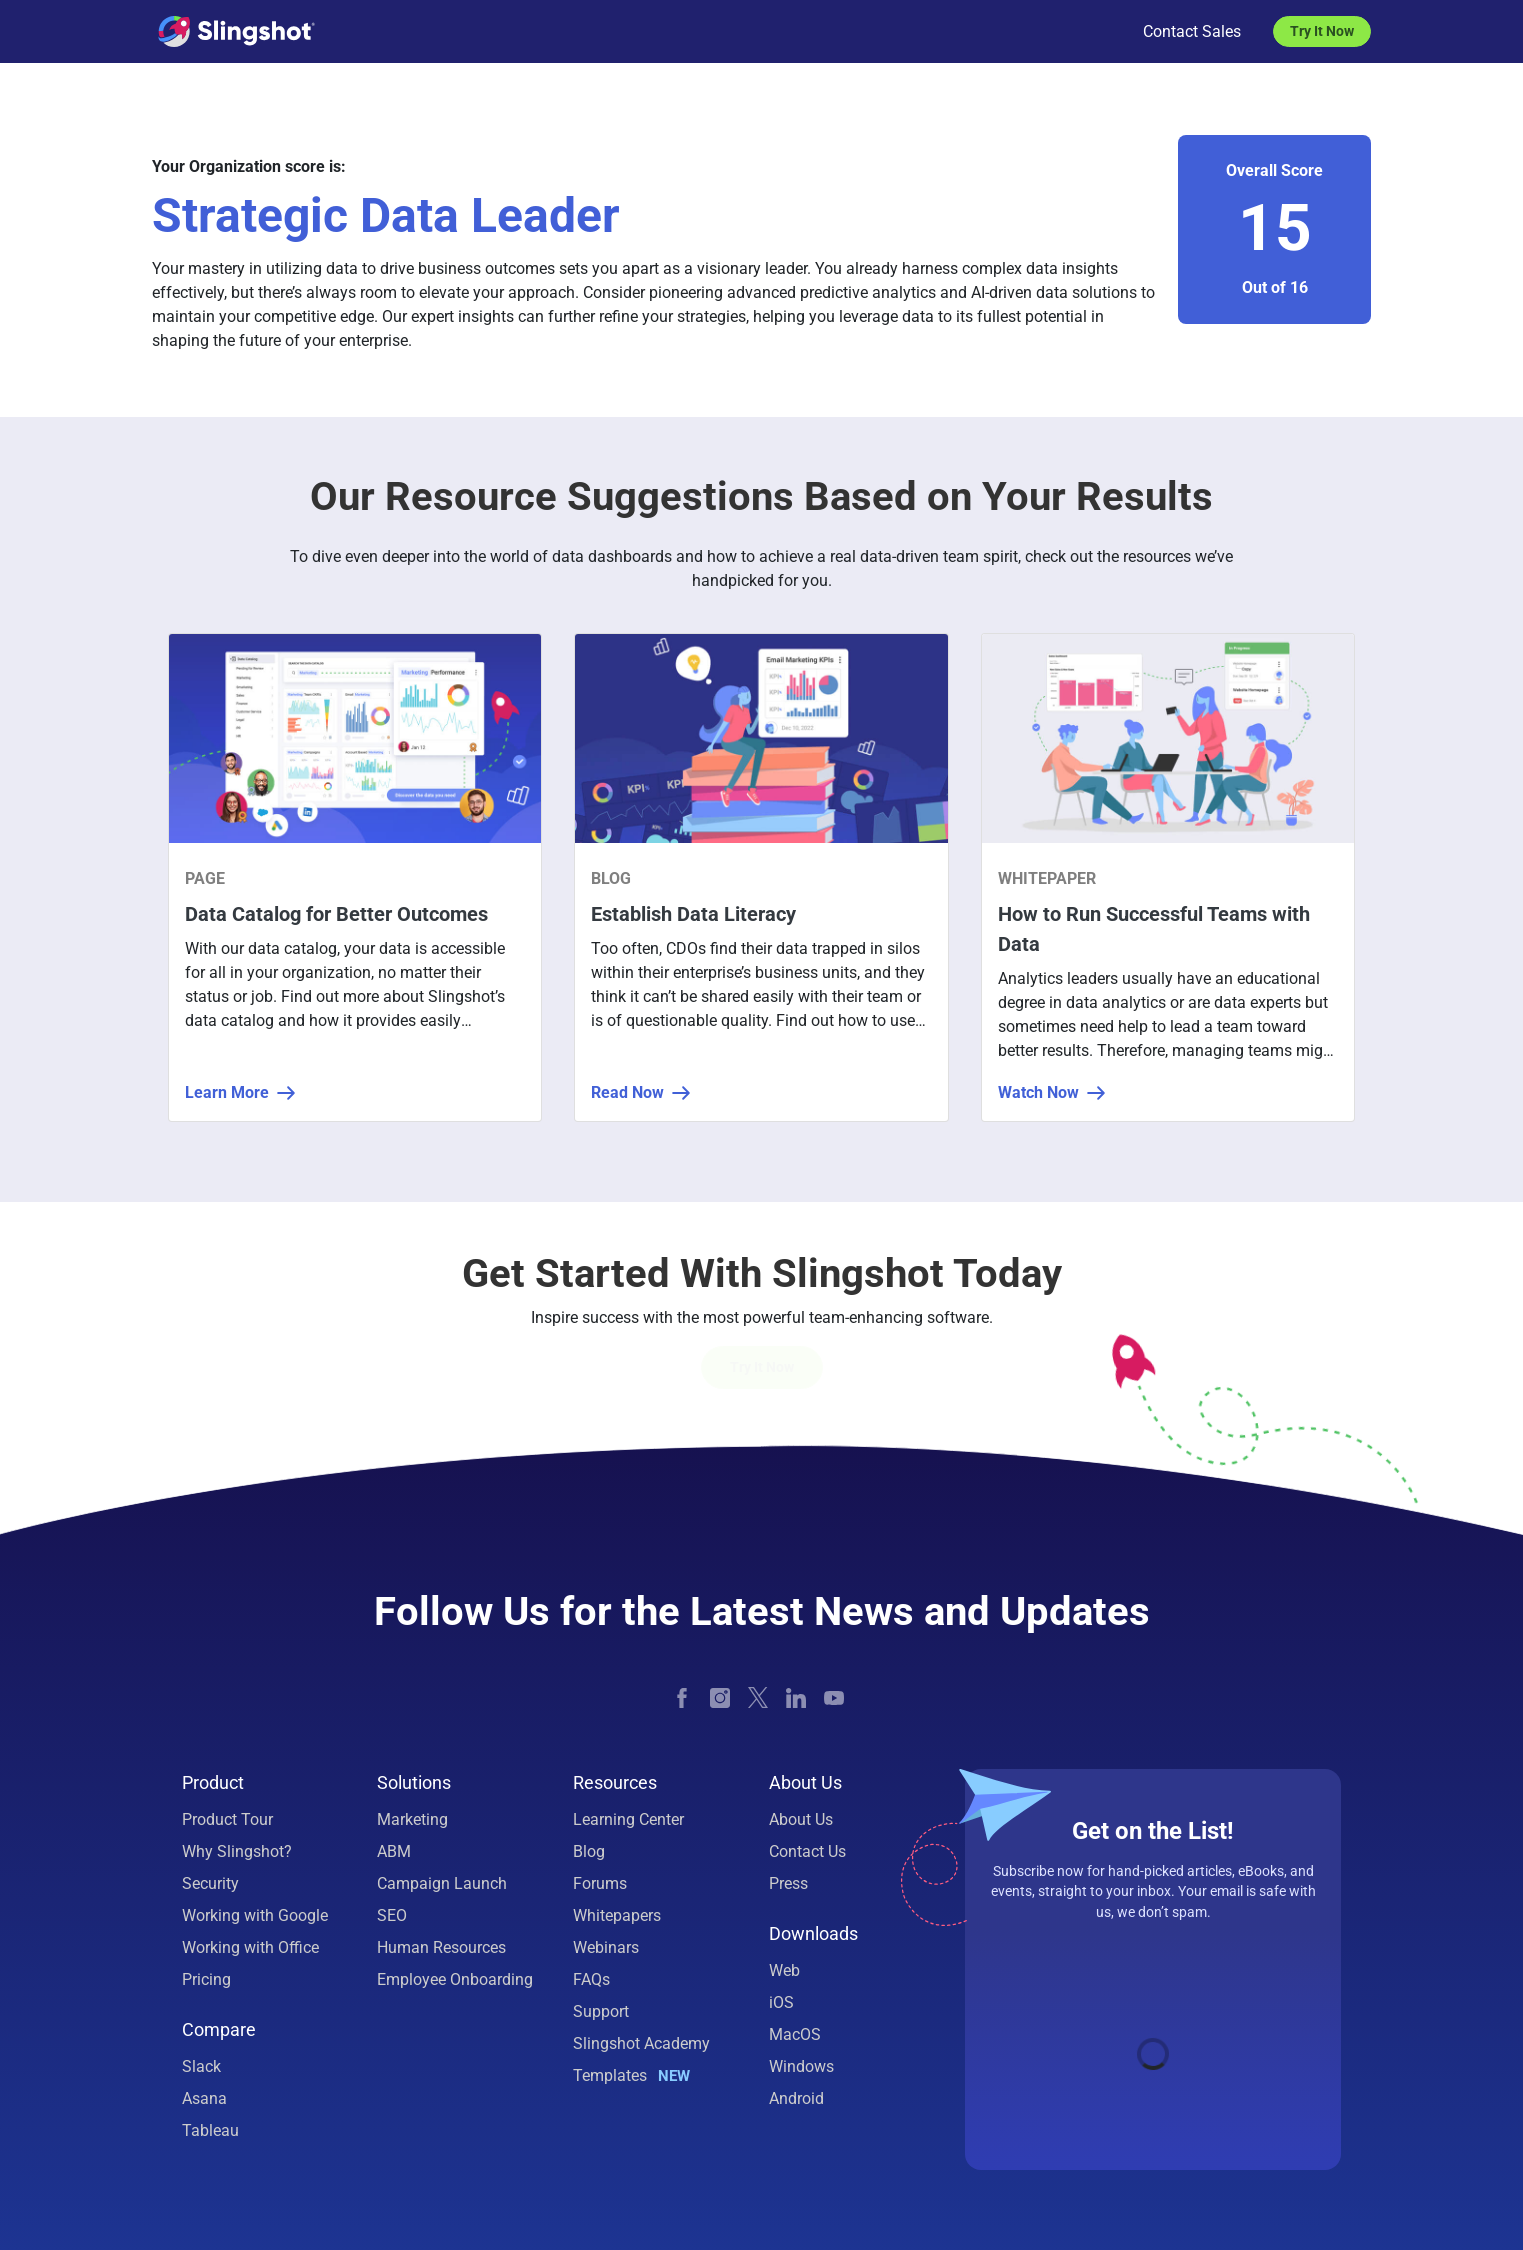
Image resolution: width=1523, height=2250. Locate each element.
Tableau (210, 2130)
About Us (801, 1819)
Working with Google (255, 1915)
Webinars (606, 1947)
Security (210, 1883)
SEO (392, 1915)
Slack (201, 2066)
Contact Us (807, 1851)
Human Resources (441, 1947)
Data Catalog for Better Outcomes (336, 914)
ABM (394, 1851)
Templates (631, 2075)
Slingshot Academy (641, 2043)
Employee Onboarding (455, 1979)
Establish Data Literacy (693, 914)
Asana (204, 2098)
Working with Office (250, 1947)
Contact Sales (1192, 31)
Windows (801, 2066)
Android (796, 2098)
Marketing (412, 1819)
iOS (781, 2002)
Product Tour (227, 1819)
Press (788, 1883)
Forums (600, 1883)
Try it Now (762, 1367)
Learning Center (628, 1819)
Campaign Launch (442, 1883)
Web (784, 1970)
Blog (589, 1851)
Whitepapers (617, 1915)
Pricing (206, 1979)
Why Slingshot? (237, 1851)
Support (601, 2011)
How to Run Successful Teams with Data (1154, 929)
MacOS (795, 2034)
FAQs (591, 1979)
